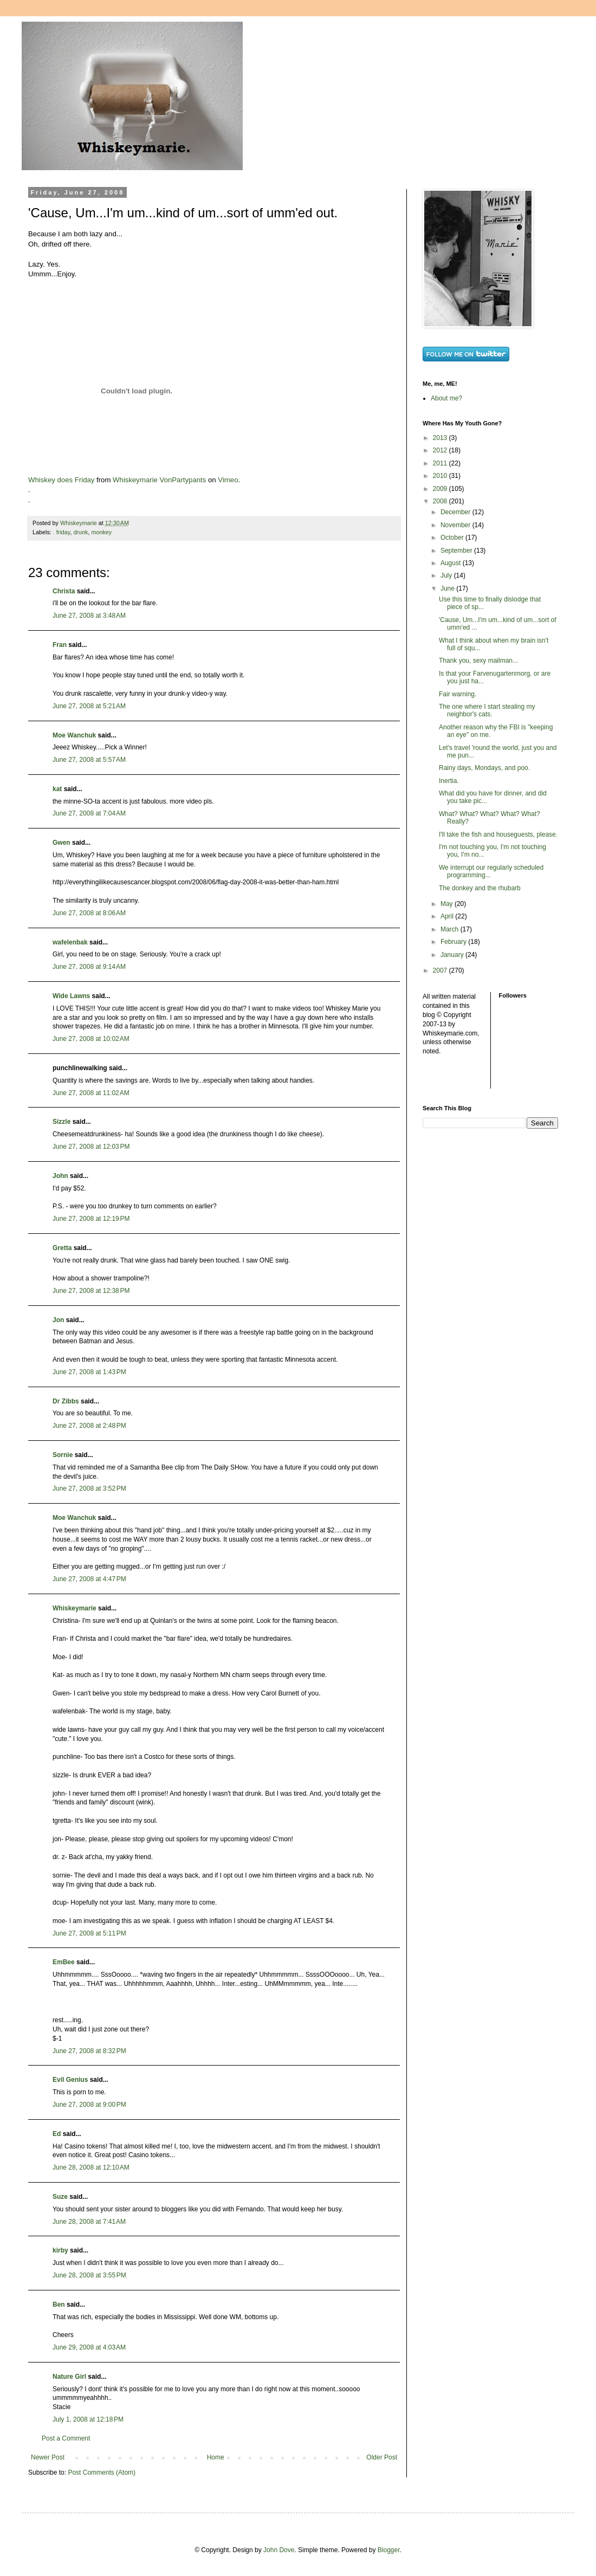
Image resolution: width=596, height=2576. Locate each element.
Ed (57, 2134)
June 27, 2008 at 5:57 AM (89, 759)
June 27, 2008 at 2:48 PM (89, 1425)
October (452, 537)
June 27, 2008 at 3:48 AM (89, 615)
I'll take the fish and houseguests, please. (498, 834)
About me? (446, 398)
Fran (60, 645)
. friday (61, 532)
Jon (58, 1320)
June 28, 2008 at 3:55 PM (89, 2275)
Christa (64, 591)
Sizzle (61, 1121)
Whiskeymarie (74, 1608)
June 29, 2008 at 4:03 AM (89, 2347)
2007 (441, 970)
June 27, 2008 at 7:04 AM (89, 813)
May (447, 904)
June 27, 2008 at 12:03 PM (91, 1146)
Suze (60, 2196)
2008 (441, 501)
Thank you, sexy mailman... (478, 660)
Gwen (61, 842)
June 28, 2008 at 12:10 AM (91, 2167)
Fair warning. (457, 694)
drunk (80, 532)
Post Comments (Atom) (101, 2472)
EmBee (64, 1962)
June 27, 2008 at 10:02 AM (91, 1039)
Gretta (62, 1248)
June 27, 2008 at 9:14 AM (89, 966)
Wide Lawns (71, 996)
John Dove (278, 2550)
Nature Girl (69, 2376)
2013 (441, 438)
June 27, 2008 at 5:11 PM (89, 1933)
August (451, 563)
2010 (441, 476)
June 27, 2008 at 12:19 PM (91, 1218)
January (452, 955)
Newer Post (47, 2457)
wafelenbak (70, 942)
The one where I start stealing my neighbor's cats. (487, 710)
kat (57, 789)
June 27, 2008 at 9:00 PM (89, 2104)
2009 (441, 489)
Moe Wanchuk (74, 735)
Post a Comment (66, 2438)
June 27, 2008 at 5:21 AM (89, 706)
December (456, 512)
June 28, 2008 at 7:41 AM (89, 2221)
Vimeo (228, 480)
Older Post (381, 2457)
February (454, 942)
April (447, 916)
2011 (441, 463)
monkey (101, 532)
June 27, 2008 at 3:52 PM (89, 1488)
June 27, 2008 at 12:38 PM (91, 1291)
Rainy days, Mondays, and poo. (484, 768)
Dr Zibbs (66, 1401)
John (60, 1176)
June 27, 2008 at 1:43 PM (89, 1372)
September (457, 550)
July (447, 575)
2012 (441, 450)
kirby (60, 2250)
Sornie (63, 1455)
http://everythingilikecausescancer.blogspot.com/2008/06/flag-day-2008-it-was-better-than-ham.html (196, 882)
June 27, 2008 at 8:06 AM (89, 913)
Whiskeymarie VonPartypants (159, 480)
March (450, 929)
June (448, 588)
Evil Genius (70, 2079)
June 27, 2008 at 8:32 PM (89, 2051)
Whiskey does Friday (61, 480)
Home (215, 2457)
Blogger (389, 2550)
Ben (59, 2304)
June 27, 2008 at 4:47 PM (89, 1579)
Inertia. (449, 781)
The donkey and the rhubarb (480, 888)
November (456, 525)
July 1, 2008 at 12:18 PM (88, 2419)
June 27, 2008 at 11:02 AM (91, 1093)
